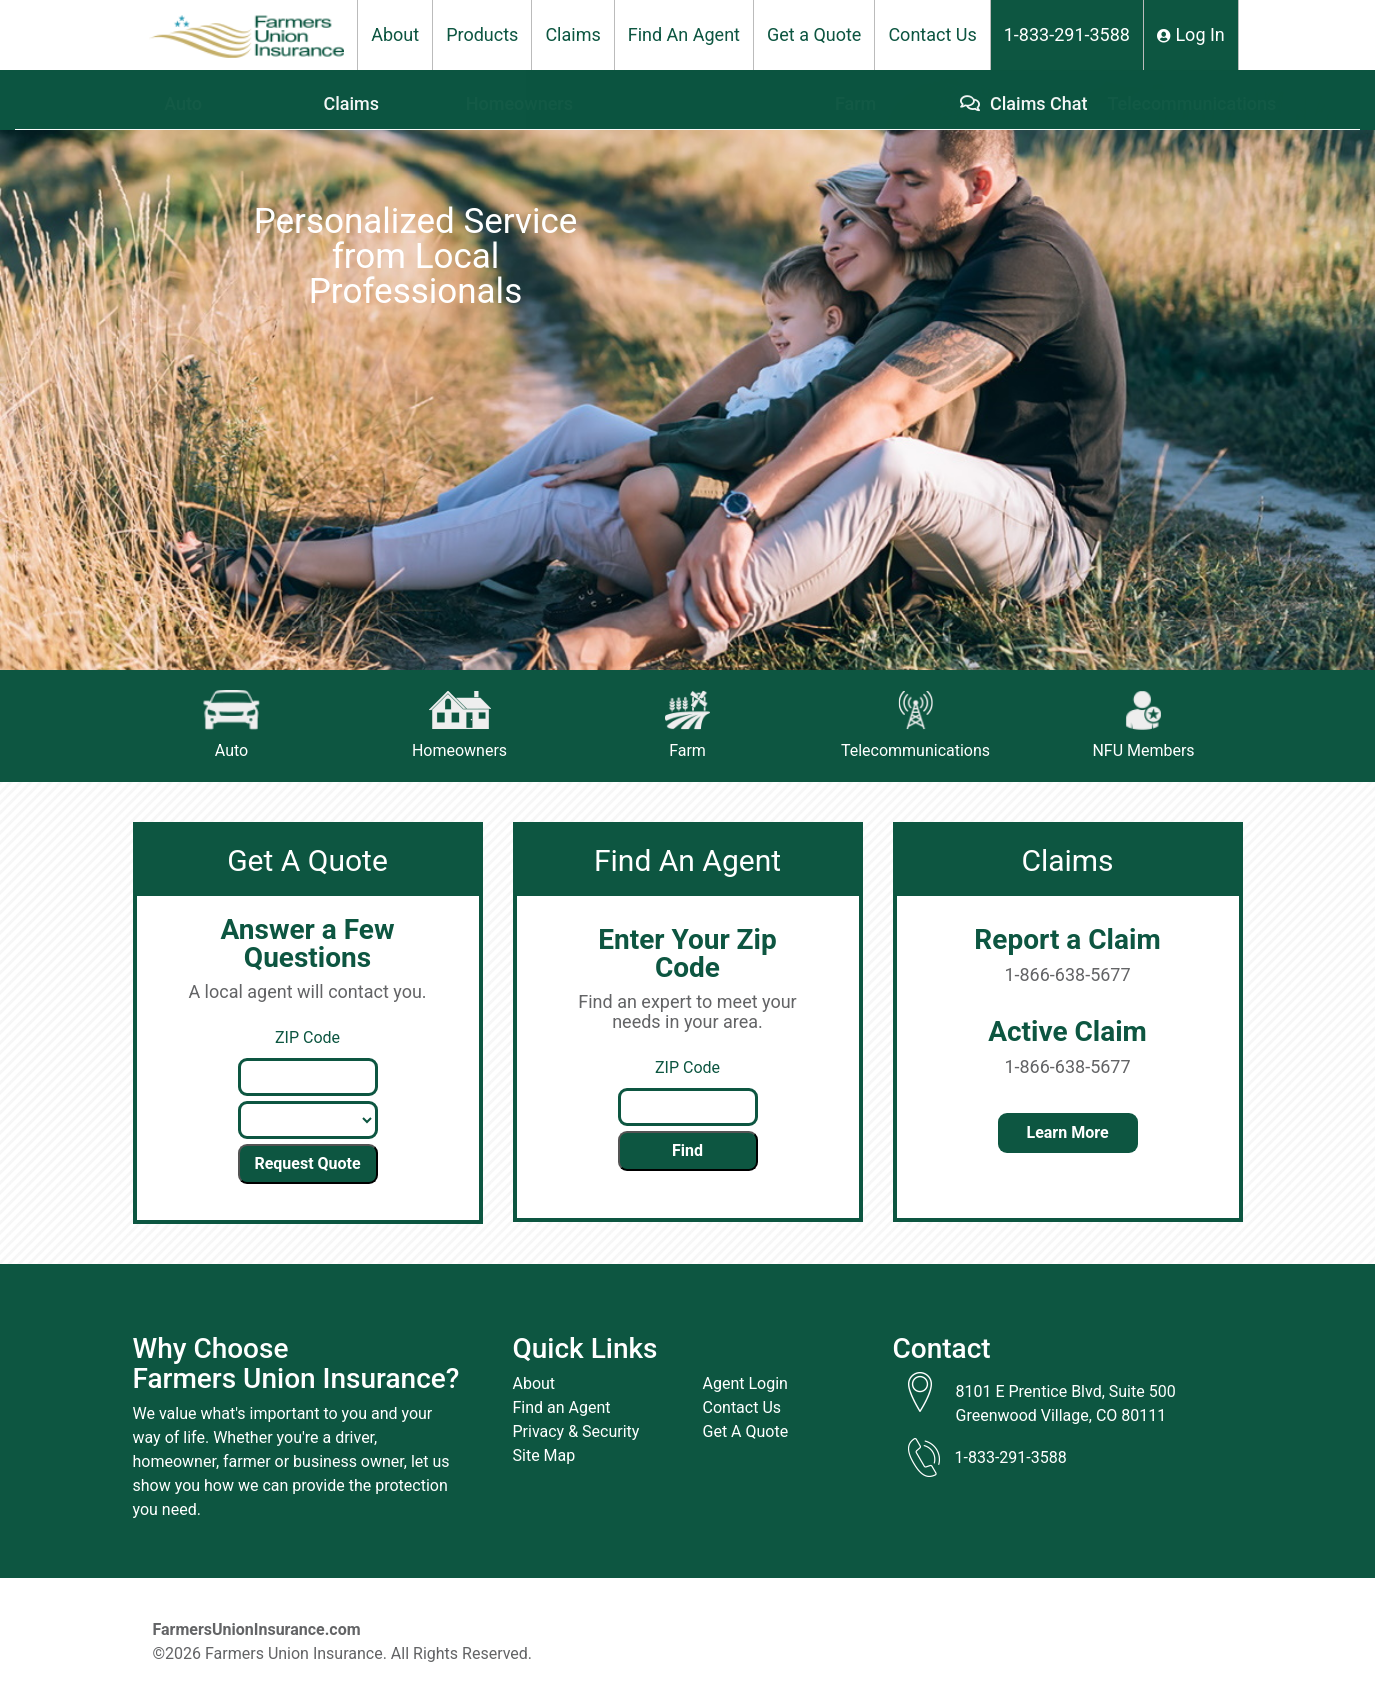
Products (482, 34)
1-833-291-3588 (1067, 34)
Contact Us (932, 34)
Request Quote (307, 1163)
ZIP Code (307, 1037)
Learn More (1067, 1132)
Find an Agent (562, 1407)
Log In (1191, 34)
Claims (572, 34)
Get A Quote (746, 1431)
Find (687, 1150)
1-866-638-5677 (1067, 974)
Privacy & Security (576, 1431)
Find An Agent (684, 34)
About (395, 34)
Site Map (544, 1455)
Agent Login (745, 1383)
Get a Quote (814, 34)
